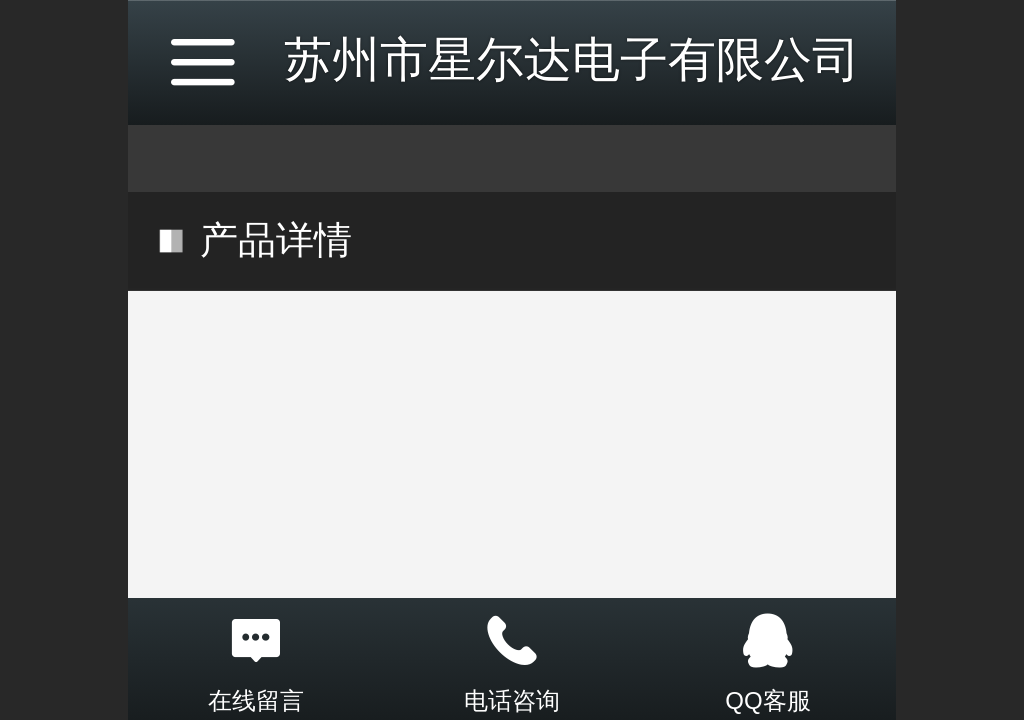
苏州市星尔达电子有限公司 (572, 59)
